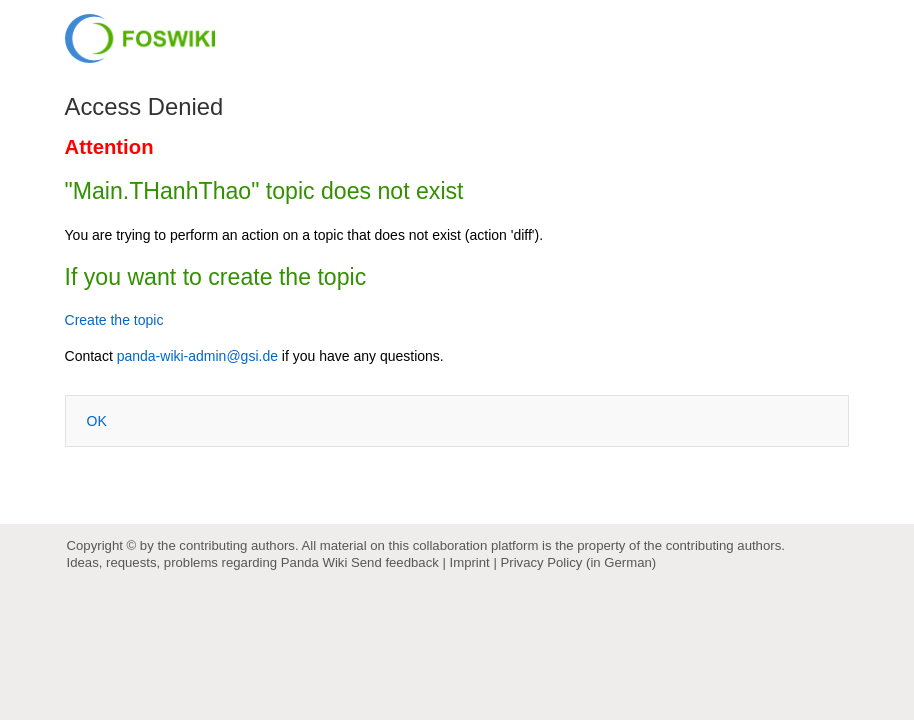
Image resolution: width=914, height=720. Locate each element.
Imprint (470, 562)
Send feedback (395, 562)
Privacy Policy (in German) (578, 562)
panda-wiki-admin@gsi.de (197, 356)
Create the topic (114, 320)
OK (97, 421)
